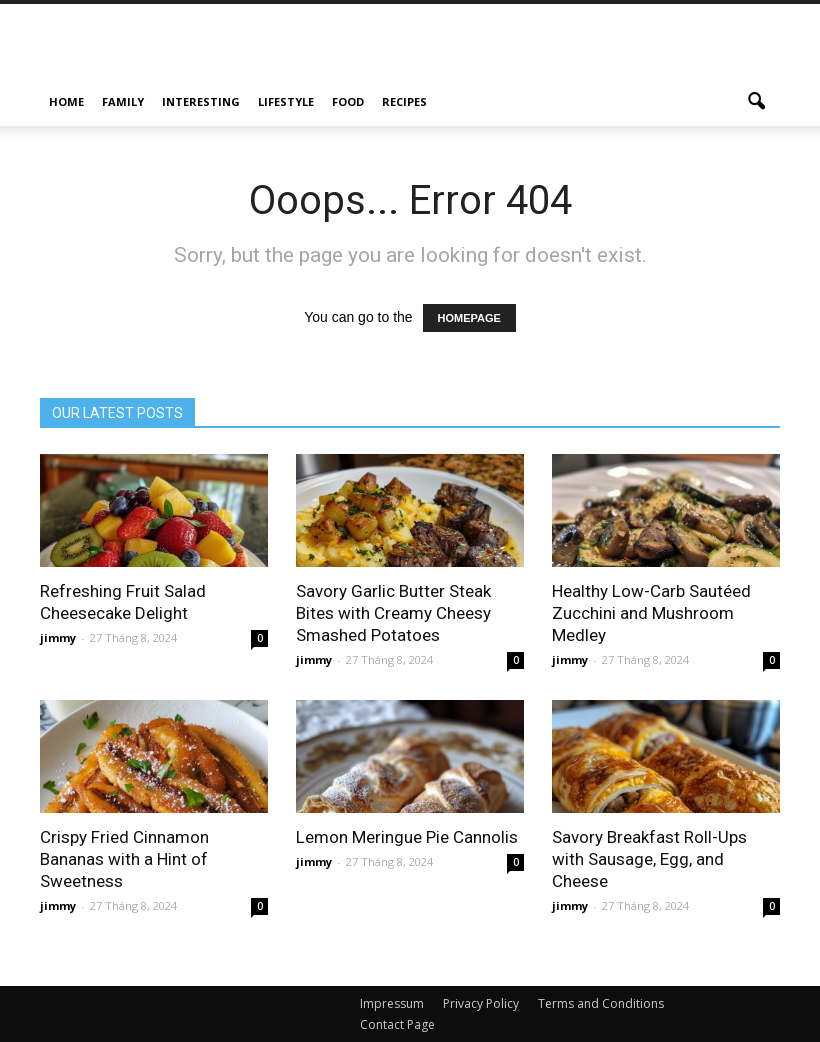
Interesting (201, 101)
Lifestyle (286, 101)
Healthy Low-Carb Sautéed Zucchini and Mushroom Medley (651, 613)
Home (66, 101)
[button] (756, 102)
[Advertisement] (545, 48)
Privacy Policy (481, 1003)
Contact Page (397, 1024)
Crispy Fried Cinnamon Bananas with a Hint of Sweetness (124, 859)
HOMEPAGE (469, 318)
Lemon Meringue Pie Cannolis (407, 837)
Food (348, 101)
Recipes (404, 101)
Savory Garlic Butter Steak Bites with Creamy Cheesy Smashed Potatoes (393, 613)
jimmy (58, 637)
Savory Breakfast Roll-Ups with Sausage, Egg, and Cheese (649, 859)
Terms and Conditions (601, 1003)
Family (123, 101)
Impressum (392, 1003)
